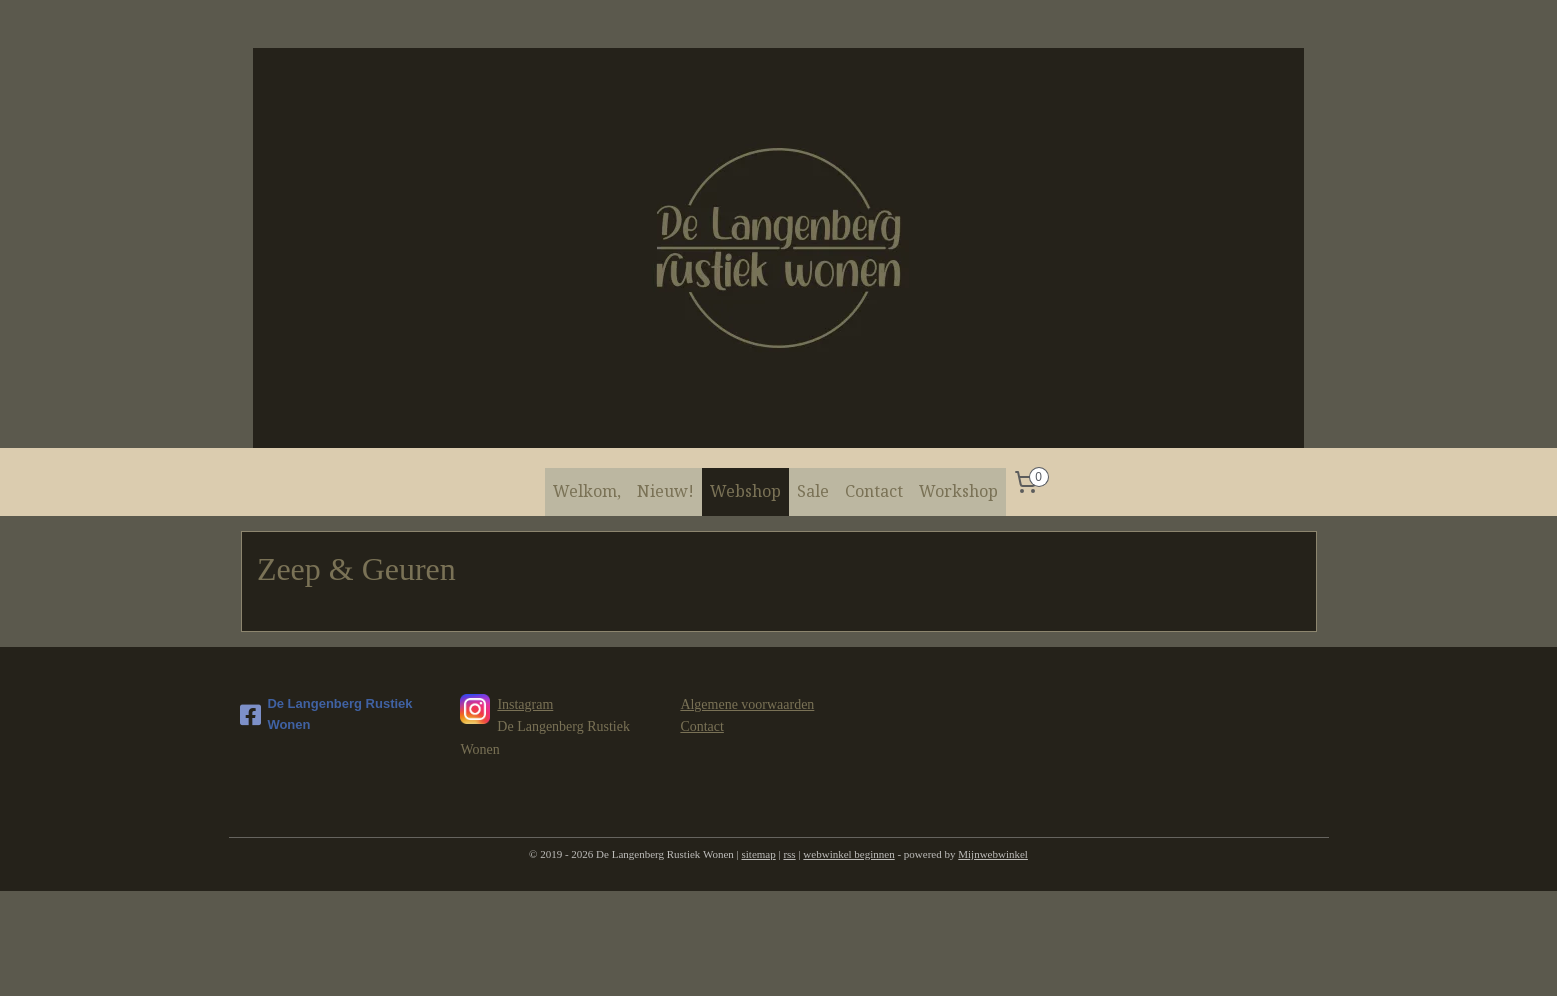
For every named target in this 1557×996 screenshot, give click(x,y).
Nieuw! (665, 491)
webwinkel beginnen (848, 854)
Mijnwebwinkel (993, 854)
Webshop (745, 491)
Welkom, (587, 491)
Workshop (958, 491)
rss (789, 854)
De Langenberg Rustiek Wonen (326, 714)
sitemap (759, 854)
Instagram (525, 704)
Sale (813, 491)
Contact (874, 491)
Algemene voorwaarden (747, 704)
